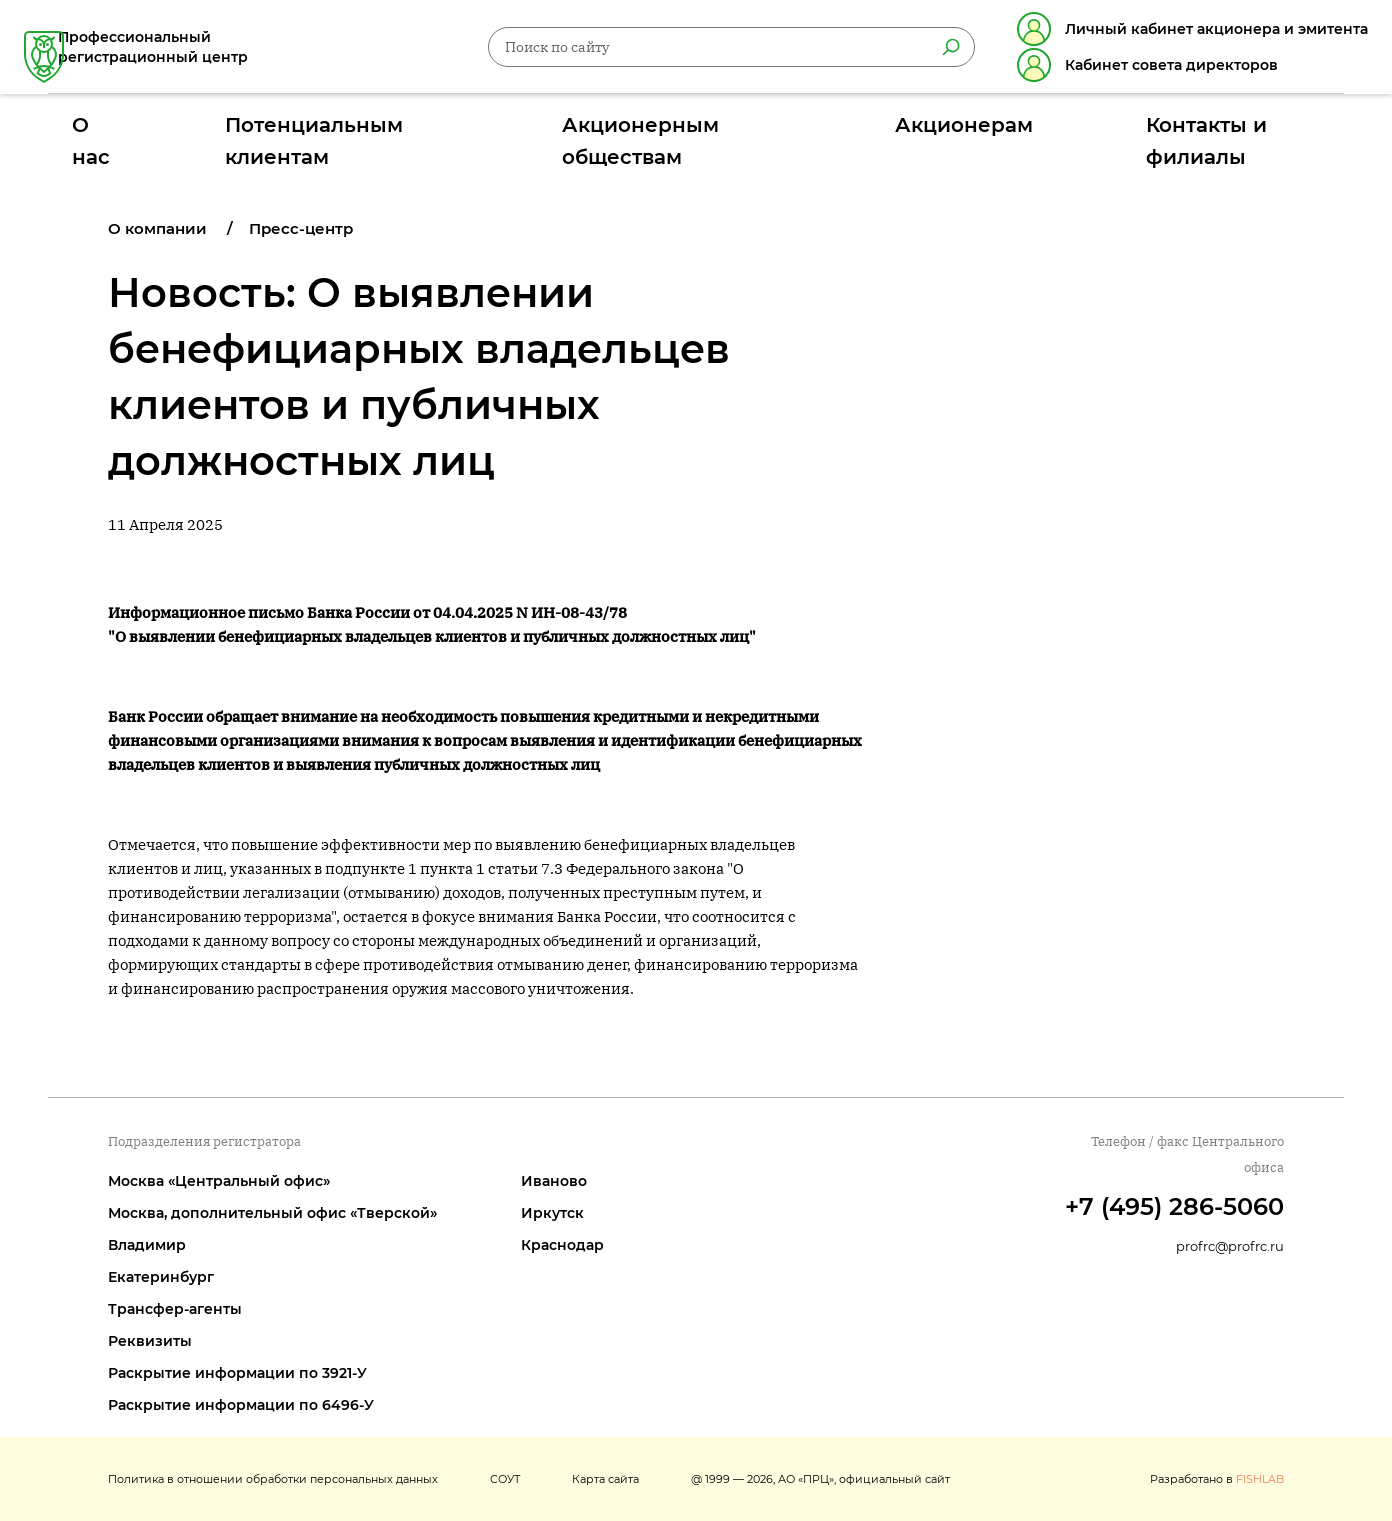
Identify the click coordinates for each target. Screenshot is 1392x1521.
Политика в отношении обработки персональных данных (273, 1479)
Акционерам (902, 133)
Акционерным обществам (689, 133)
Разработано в (1217, 1479)
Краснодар (562, 1245)
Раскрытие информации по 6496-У (241, 1405)
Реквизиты (150, 1341)
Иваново (554, 1181)
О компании (157, 228)
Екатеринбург (161, 1277)
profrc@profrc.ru (1230, 1246)
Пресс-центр (301, 228)
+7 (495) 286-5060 (1174, 1206)
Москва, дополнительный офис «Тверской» (272, 1213)
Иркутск (552, 1213)
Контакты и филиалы (1097, 133)
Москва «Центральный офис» (219, 1181)
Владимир (147, 1245)
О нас (236, 133)
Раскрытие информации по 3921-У (237, 1373)
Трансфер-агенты (175, 1309)
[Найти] (927, 51)
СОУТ (505, 1479)
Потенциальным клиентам (423, 133)
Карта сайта (605, 1479)
